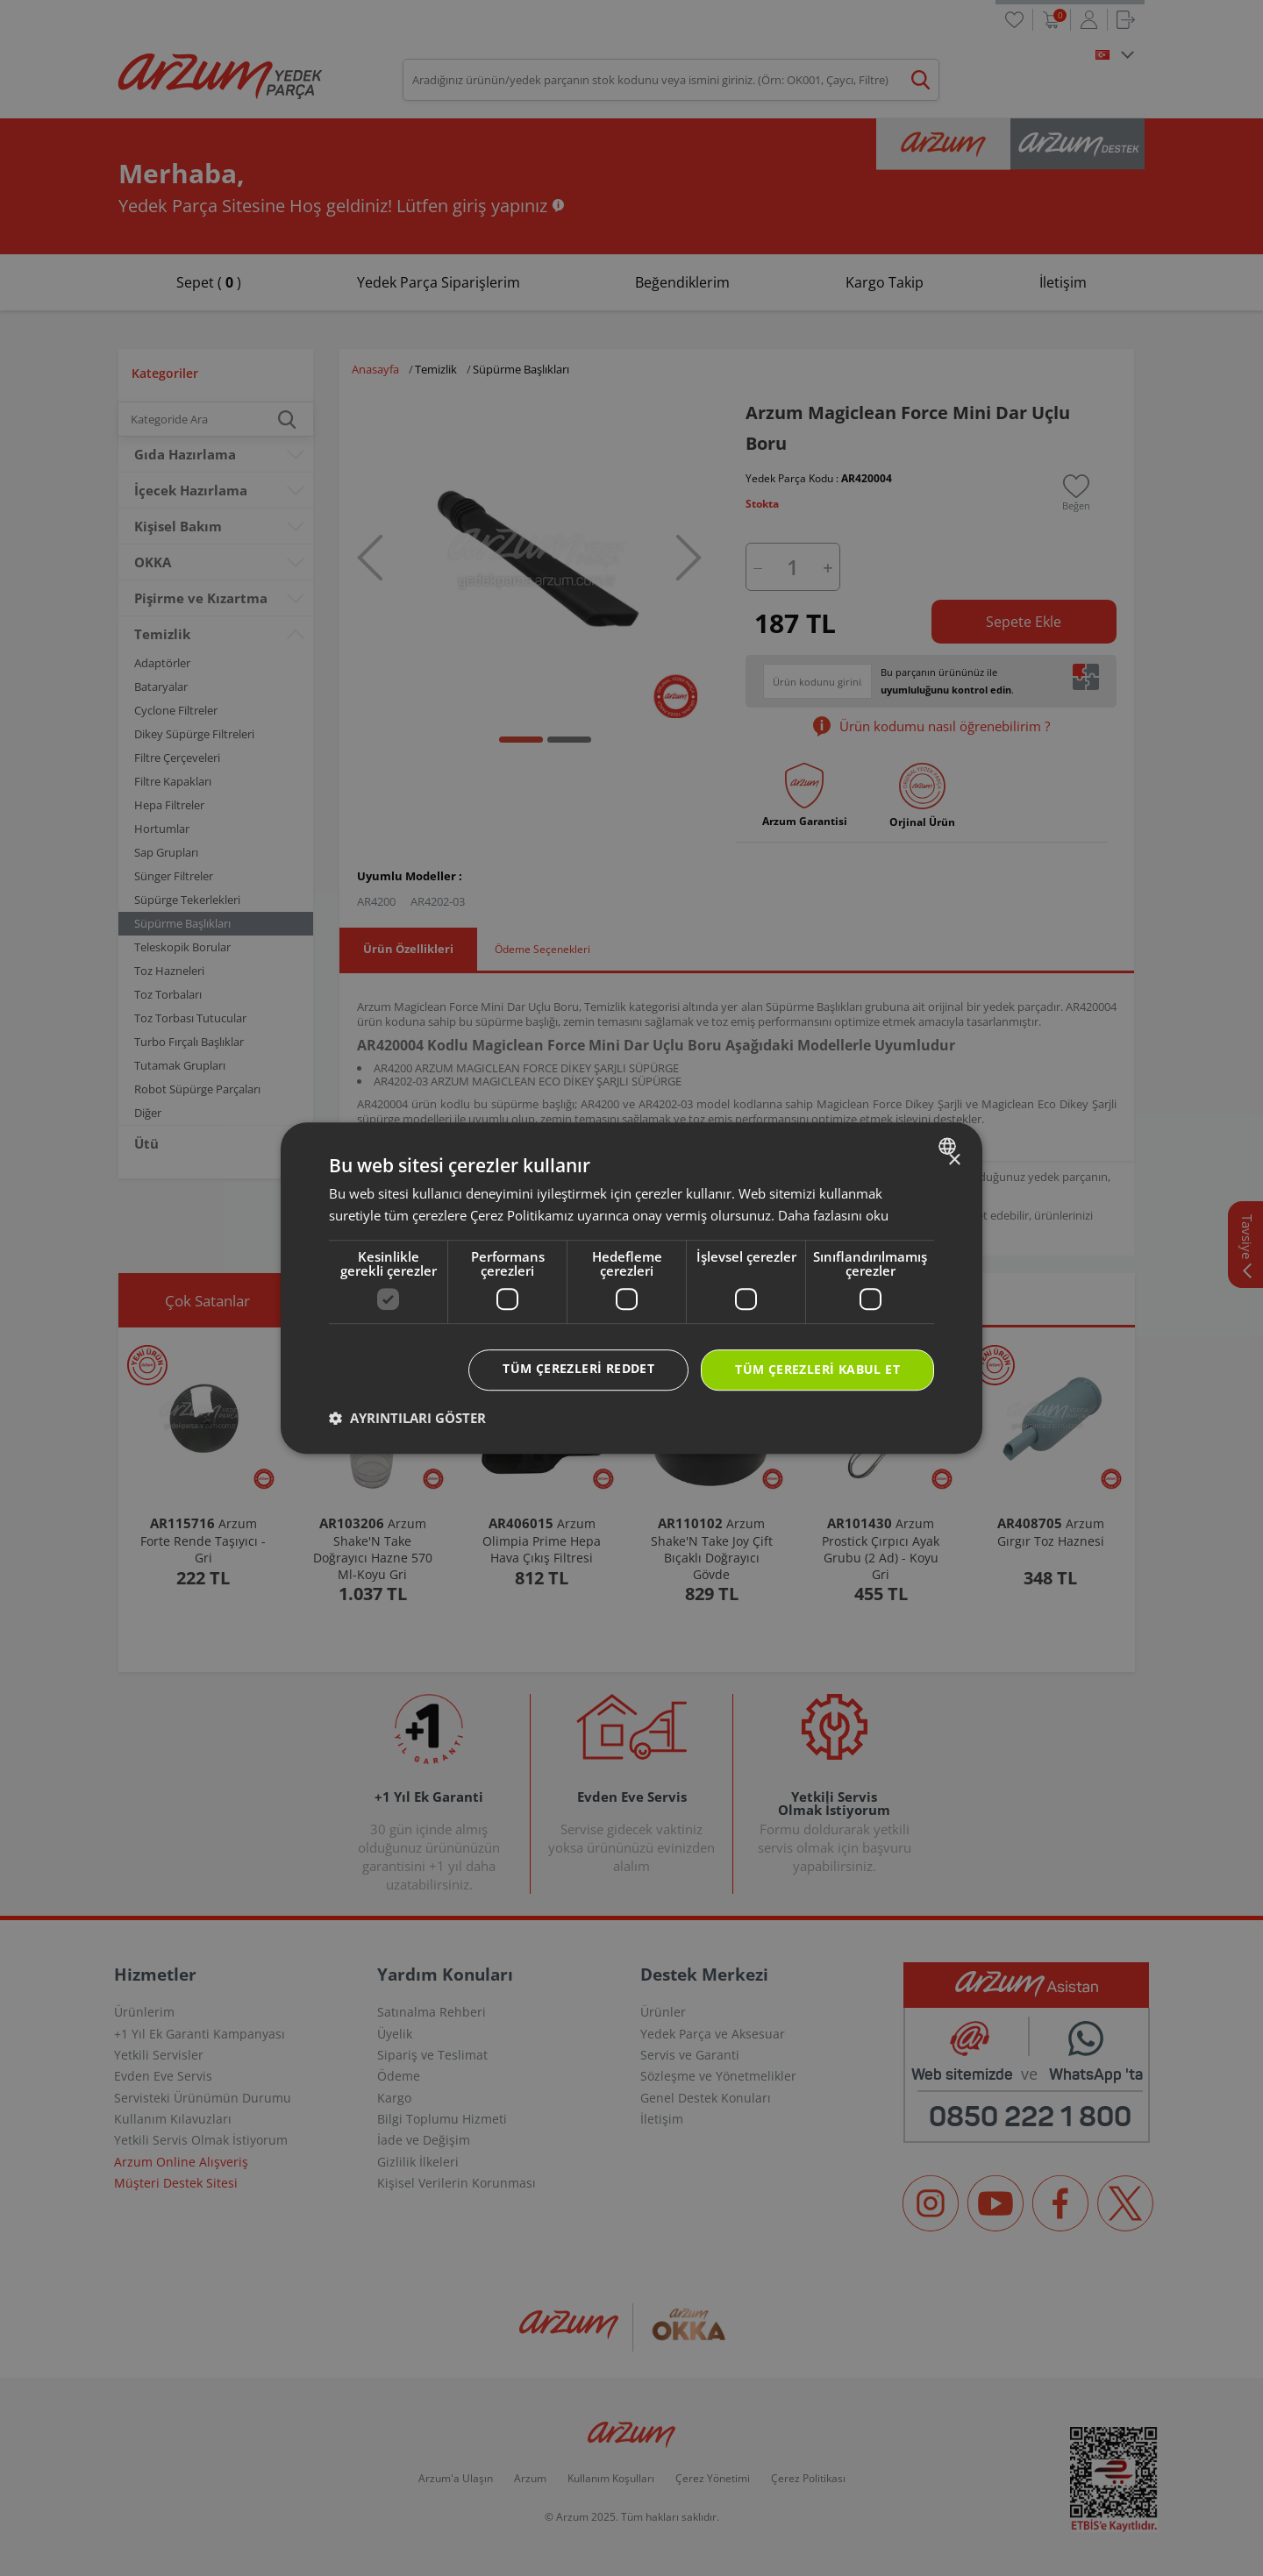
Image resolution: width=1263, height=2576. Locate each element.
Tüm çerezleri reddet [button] (578, 1368)
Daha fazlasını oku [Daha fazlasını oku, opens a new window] (833, 1215)
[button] (407, 1417)
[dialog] (631, 1288)
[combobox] (949, 1146)
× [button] (953, 1160)
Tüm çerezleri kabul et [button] (817, 1369)
